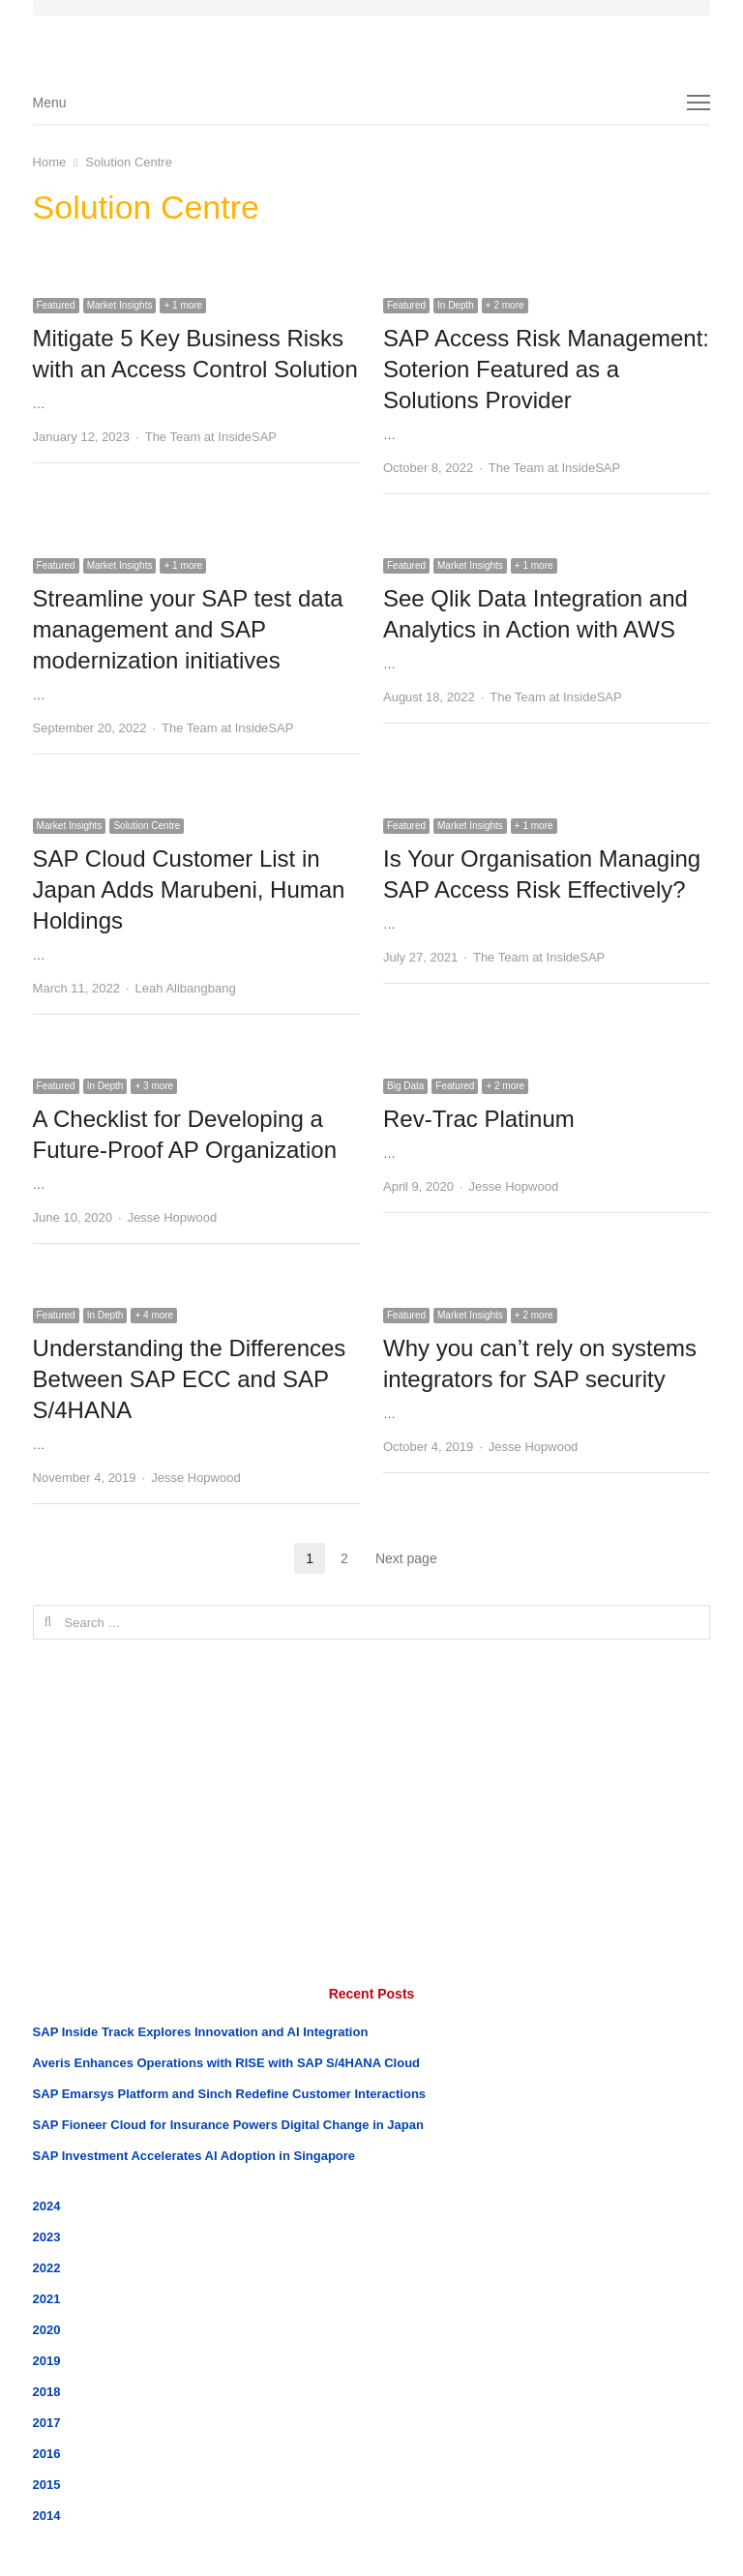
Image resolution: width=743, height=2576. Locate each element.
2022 (47, 2268)
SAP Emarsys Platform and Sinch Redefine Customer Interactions (230, 2094)
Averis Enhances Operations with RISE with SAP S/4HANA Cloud (226, 2063)
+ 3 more (153, 1086)
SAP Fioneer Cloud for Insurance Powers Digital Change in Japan (228, 2124)
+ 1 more (182, 305)
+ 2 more (505, 305)
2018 (47, 2391)
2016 (47, 2453)
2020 (47, 2330)
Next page (406, 1558)
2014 (47, 2515)
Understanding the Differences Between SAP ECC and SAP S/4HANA (189, 1379)
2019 (47, 2361)
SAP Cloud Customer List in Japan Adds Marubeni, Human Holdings (189, 889)
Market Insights (120, 305)
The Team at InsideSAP (211, 436)
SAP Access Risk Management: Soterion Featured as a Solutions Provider (546, 369)
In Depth (455, 305)
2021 (47, 2299)
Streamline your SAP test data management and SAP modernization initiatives (188, 629)
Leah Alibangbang (185, 988)
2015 (47, 2484)
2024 (47, 2206)
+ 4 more (153, 1315)
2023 (47, 2237)
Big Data (405, 1086)
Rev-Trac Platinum (479, 1119)
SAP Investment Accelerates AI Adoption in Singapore (194, 2155)
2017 (47, 2422)
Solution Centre (146, 825)
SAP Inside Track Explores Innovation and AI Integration (201, 2032)
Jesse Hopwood (173, 1217)
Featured (56, 305)
